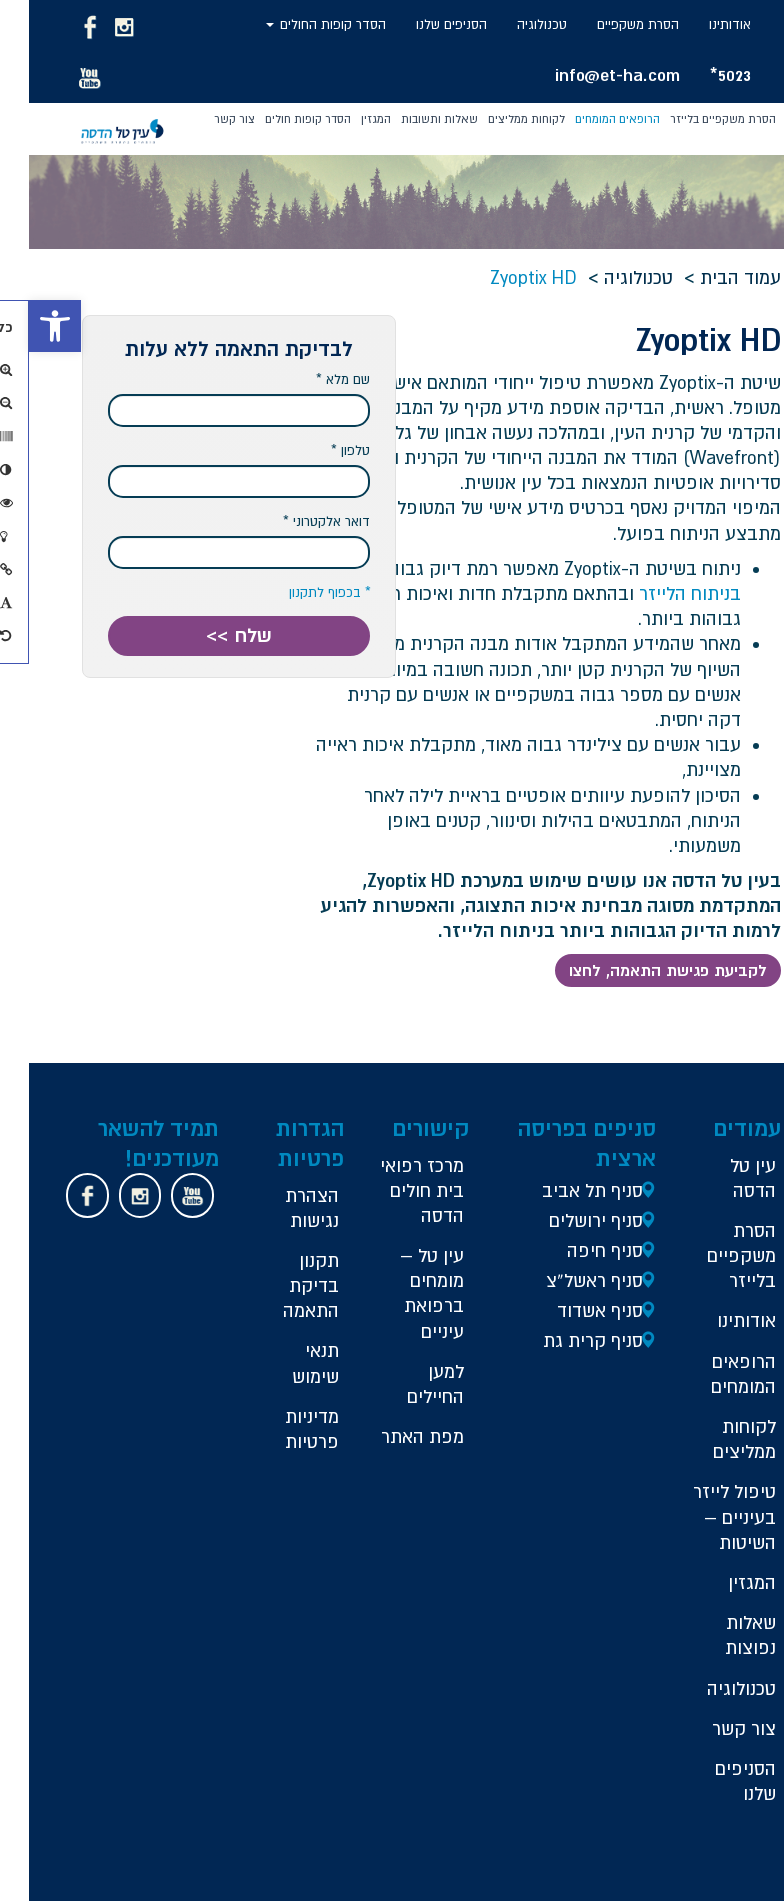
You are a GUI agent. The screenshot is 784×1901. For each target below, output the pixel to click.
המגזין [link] (347, 119)
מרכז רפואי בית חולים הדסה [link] (393, 1190)
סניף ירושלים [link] (567, 1220)
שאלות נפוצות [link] (721, 1635)
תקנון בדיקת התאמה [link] (282, 1285)
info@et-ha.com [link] (588, 74)
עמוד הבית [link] (711, 277)
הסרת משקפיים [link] (609, 24)
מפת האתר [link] (393, 1436)
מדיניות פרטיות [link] (283, 1429)
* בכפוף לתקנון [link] (301, 592)
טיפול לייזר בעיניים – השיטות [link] (705, 1516)
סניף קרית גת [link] (564, 1340)
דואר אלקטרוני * (297, 521)
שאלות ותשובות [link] (410, 119)
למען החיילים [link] (406, 1384)
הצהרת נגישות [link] (283, 1208)
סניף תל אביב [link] (563, 1190)
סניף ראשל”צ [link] (565, 1280)
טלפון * (321, 450)
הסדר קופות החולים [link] (297, 24)
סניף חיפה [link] (576, 1250)
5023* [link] (701, 74)
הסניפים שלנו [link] (422, 24)
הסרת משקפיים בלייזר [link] (694, 119)
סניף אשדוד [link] (571, 1310)
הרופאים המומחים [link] (588, 119)
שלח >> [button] (210, 635)
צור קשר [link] (205, 119)
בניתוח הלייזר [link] (661, 593)
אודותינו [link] (701, 24)
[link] (26, 326)
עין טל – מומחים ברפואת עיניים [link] (403, 1293)
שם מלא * (314, 379)
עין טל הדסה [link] (724, 1178)
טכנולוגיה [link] (513, 24)
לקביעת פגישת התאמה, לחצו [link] (639, 970)
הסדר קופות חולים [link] (279, 119)
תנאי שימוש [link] (286, 1363)
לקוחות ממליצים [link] (497, 119)
